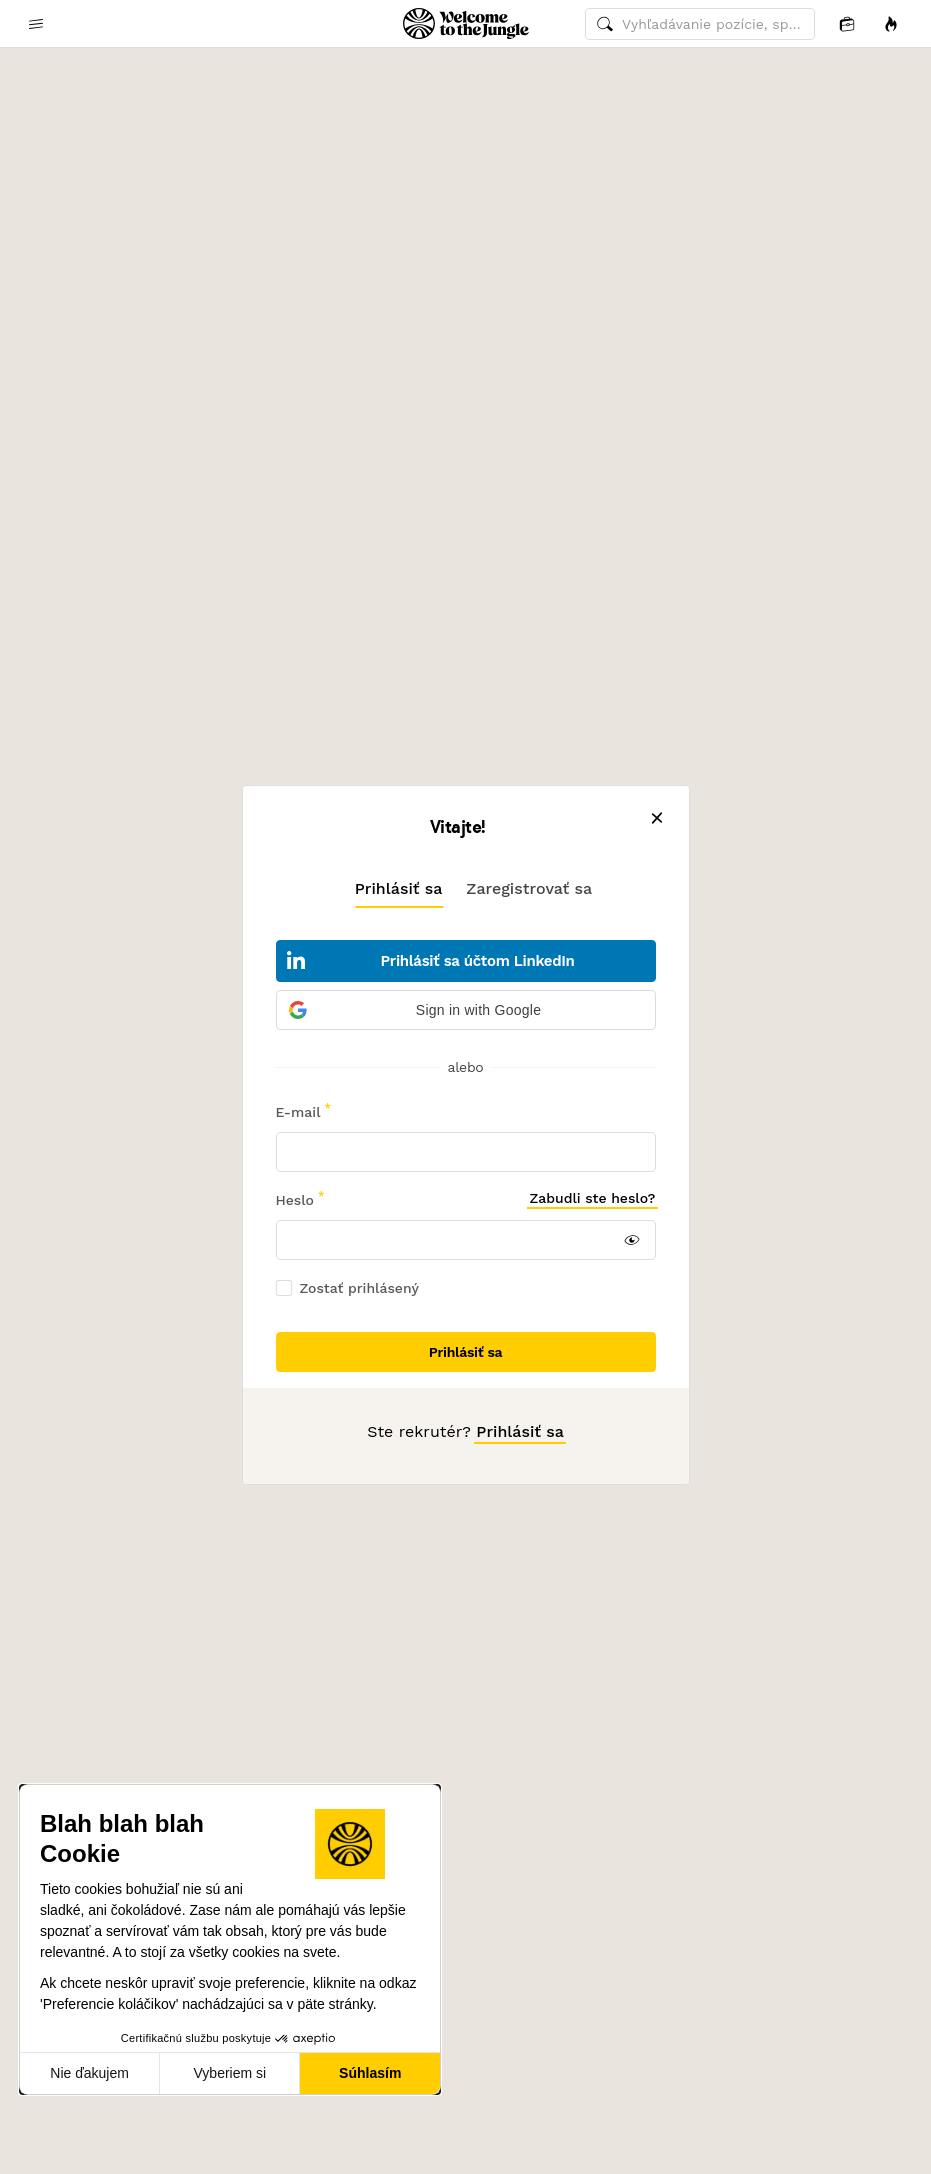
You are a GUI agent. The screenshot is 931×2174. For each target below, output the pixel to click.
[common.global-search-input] (700, 24)
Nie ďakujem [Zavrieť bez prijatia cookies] (89, 2073)
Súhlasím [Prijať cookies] (370, 2073)
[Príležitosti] (891, 23)
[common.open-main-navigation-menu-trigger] (36, 24)
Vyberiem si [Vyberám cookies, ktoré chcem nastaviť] (230, 2073)
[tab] (399, 888)
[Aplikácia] (847, 23)
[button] (466, 1010)
